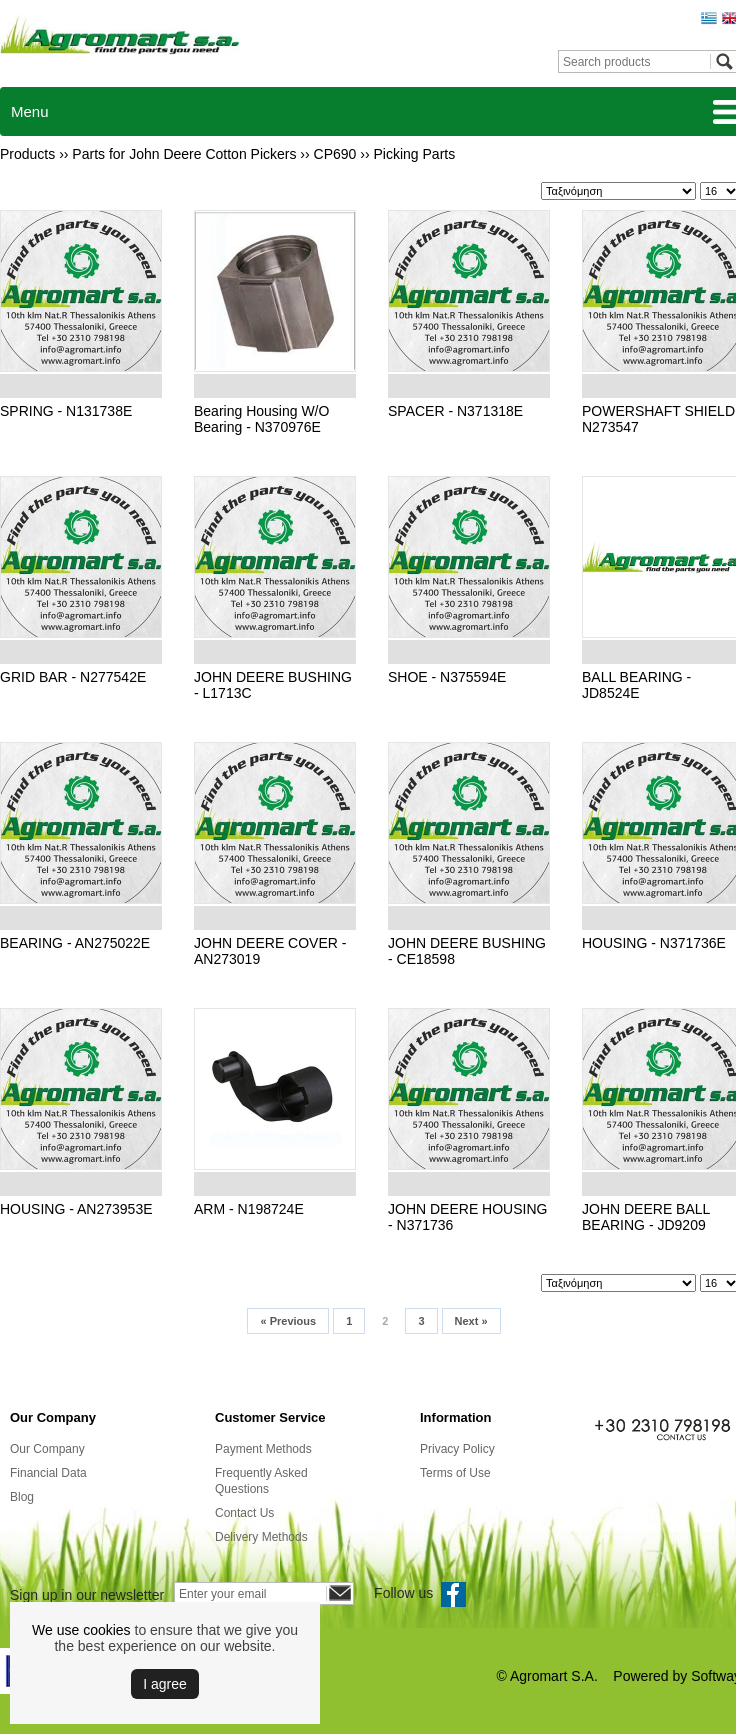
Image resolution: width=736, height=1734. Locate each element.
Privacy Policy (457, 1449)
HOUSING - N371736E (654, 943)
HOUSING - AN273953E (76, 1209)
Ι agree (165, 1684)
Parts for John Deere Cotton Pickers (184, 154)
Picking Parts (415, 154)
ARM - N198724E (249, 1209)
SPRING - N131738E (66, 411)
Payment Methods (263, 1449)
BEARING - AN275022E (75, 943)
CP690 (335, 154)
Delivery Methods (261, 1537)
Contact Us (244, 1513)
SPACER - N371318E (455, 411)
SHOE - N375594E (447, 677)
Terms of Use (455, 1473)
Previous (288, 1321)
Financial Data (48, 1473)
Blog (22, 1497)
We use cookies (81, 1630)
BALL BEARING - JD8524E (636, 685)
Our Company (47, 1449)
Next (471, 1321)
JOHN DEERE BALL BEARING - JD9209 (646, 1217)
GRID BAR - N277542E (73, 677)
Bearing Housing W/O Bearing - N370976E (261, 419)
